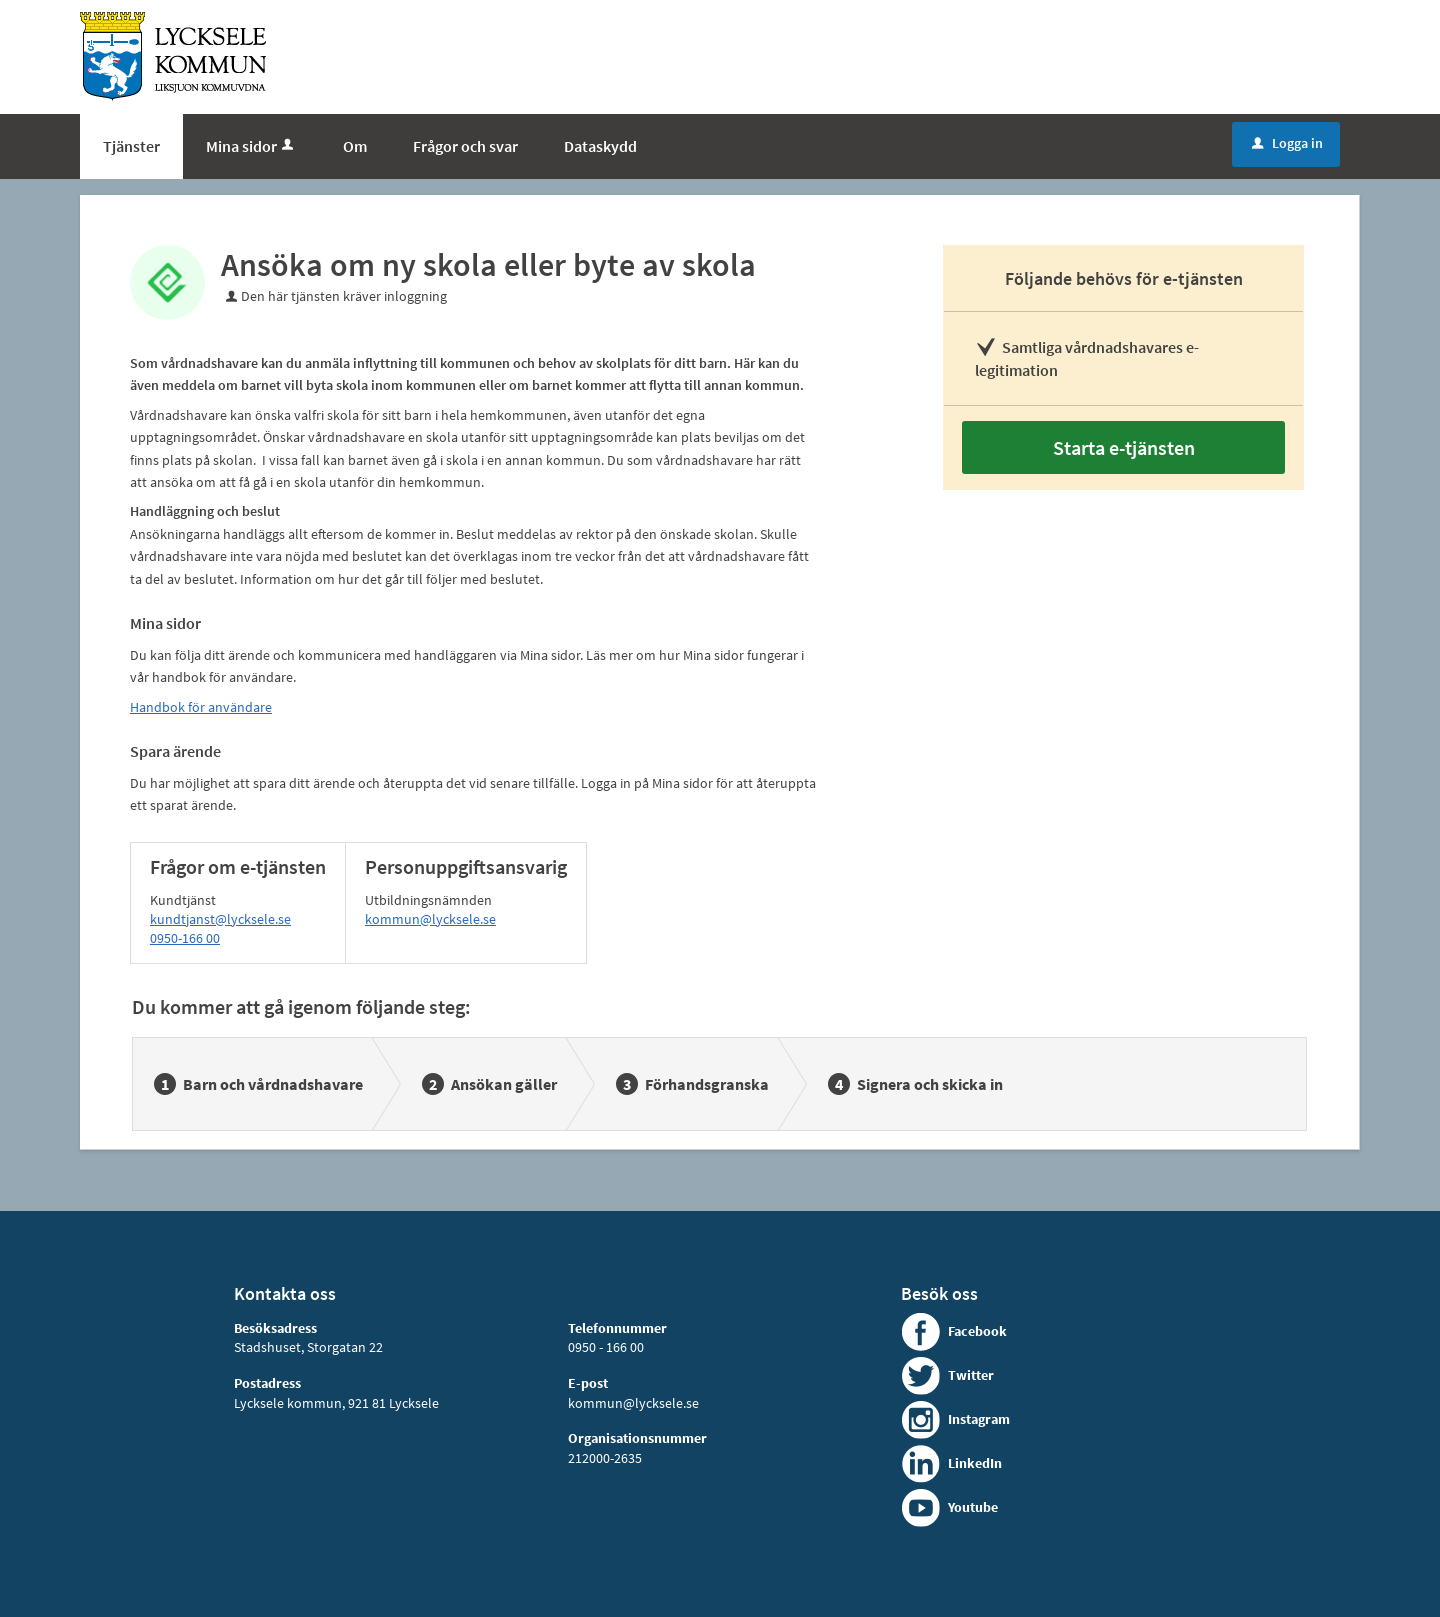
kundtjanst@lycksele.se (220, 919)
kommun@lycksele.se (430, 919)
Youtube (973, 1507)
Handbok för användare (201, 707)
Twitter (971, 1375)
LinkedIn (975, 1463)
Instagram (979, 1419)
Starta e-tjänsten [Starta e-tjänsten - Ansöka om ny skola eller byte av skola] (1124, 447)
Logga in (1287, 143)
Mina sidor (251, 146)
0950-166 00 (185, 938)
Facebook (977, 1331)
